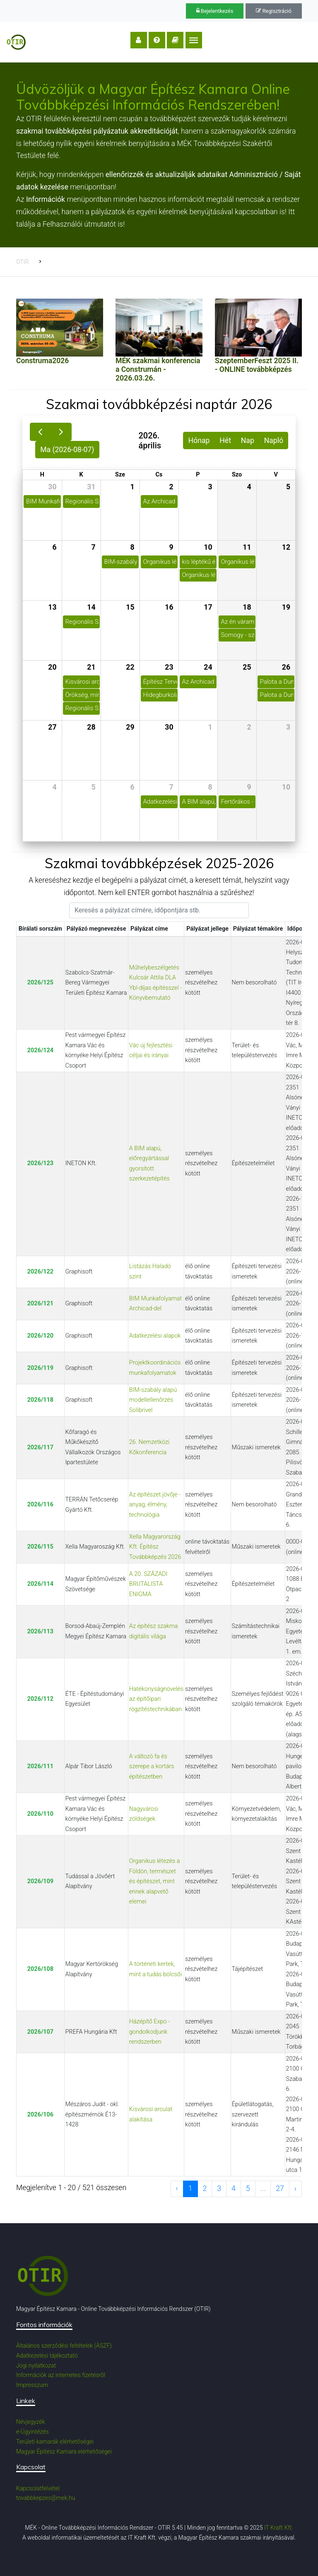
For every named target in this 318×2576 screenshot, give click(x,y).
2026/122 (40, 1271)
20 (52, 667)
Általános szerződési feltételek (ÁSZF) (64, 2345)
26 (286, 667)
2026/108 (40, 1969)
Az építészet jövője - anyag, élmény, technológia (155, 1504)
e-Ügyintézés (32, 2431)
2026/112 (40, 1698)
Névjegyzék (30, 2421)
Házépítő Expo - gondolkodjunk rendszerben (149, 2031)
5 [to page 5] (248, 2188)
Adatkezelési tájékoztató (47, 2355)
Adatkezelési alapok (155, 1335)
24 (208, 667)
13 (52, 607)
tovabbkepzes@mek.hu (45, 2498)
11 (247, 547)
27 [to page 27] (280, 2188)
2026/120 (40, 1335)
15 (130, 607)
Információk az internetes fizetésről (60, 2375)
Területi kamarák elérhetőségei (55, 2441)
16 (169, 607)
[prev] (40, 432)
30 (52, 487)
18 (247, 607)
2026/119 (40, 1368)
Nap (247, 440)
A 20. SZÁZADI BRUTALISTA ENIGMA (148, 1584)
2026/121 (40, 1303)
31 (91, 487)
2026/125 (40, 982)
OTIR (22, 262)
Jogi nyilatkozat (36, 2365)
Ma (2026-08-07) (67, 449)
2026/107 (40, 2031)
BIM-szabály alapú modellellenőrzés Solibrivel (153, 1400)
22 (130, 667)
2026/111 (40, 1766)
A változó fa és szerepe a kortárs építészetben (151, 1766)
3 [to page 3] (219, 2188)
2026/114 (40, 1583)
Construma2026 (42, 361)
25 (247, 667)
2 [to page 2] (205, 2188)
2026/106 (40, 2114)
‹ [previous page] (177, 2188)
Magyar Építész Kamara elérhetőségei (64, 2451)
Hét (225, 440)
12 (286, 547)
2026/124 (40, 1050)
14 (91, 607)
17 (208, 607)
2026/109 (40, 1881)
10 (208, 547)
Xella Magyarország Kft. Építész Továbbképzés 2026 (155, 1547)
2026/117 (40, 1447)
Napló (273, 440)
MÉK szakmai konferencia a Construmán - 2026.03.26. (158, 369)
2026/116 (40, 1504)
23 (169, 667)
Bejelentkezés (215, 11)
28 (91, 727)
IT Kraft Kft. (278, 2527)
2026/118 (40, 1399)
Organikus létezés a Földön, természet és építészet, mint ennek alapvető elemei (154, 1881)
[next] (61, 432)
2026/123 (40, 1163)
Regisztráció (274, 11)
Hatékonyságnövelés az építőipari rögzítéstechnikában (156, 1699)
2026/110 (40, 1813)
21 (91, 667)
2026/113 (40, 1631)
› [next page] (295, 2188)
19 (286, 607)
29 (130, 727)
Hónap (199, 440)
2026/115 (40, 1546)
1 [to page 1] (190, 2188)
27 (52, 727)
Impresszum (32, 2385)
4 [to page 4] (233, 2188)
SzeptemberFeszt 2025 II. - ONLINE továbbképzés (257, 365)
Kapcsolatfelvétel (38, 2488)
